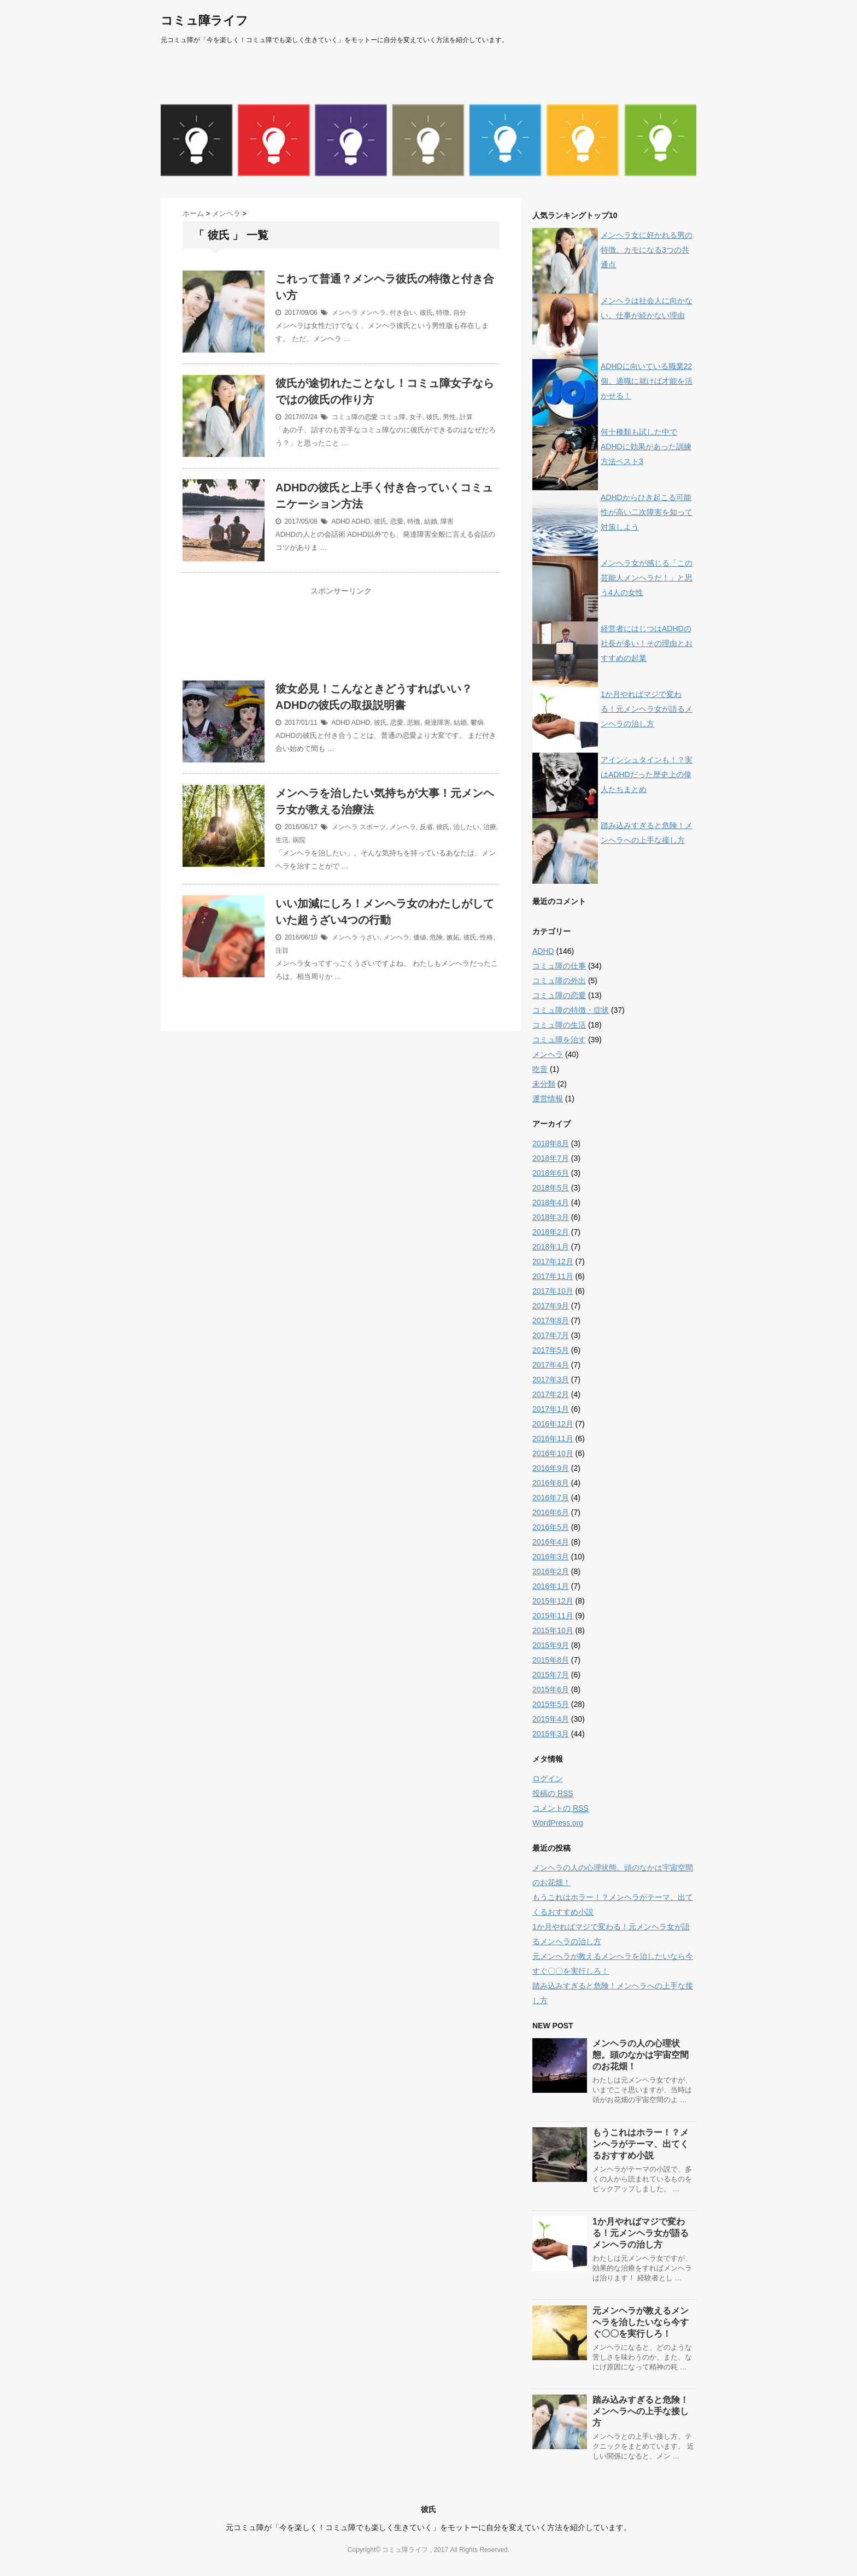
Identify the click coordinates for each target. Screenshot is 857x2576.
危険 (436, 937)
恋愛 (396, 521)
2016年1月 (550, 1586)
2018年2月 (550, 1232)
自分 (459, 312)
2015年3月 (550, 1733)
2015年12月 (552, 1601)
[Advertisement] (341, 640)
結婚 (430, 521)
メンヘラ (345, 312)
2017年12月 (552, 1261)
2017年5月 (550, 1350)
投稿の (552, 1793)
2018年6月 (550, 1173)
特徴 (442, 312)
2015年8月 (550, 1660)
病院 (299, 840)
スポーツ (373, 827)
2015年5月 (550, 1704)
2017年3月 (550, 1379)
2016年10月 (552, 1453)
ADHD (340, 521)
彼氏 (426, 312)
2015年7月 (550, 1674)
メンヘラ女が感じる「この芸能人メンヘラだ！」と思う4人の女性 (646, 578)
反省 (426, 827)
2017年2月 (550, 1394)
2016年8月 (550, 1482)
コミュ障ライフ (204, 20)
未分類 (543, 1083)
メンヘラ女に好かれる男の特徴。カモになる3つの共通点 (646, 250)
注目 (282, 950)
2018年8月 (550, 1143)
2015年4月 (550, 1719)
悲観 (413, 722)
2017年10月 (552, 1291)
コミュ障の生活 (559, 1024)
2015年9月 (550, 1645)
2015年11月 (552, 1615)
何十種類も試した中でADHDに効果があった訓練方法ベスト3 (646, 446)
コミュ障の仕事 (559, 965)
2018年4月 (550, 1202)
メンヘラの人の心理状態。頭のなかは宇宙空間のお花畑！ (640, 2055)
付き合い (403, 312)
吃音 (540, 1069)
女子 (415, 417)
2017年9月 (550, 1305)
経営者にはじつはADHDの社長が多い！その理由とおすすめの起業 (646, 643)
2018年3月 (550, 1217)
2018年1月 (550, 1246)
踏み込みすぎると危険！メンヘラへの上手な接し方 (640, 2411)
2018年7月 (550, 1158)
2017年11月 (552, 1276)
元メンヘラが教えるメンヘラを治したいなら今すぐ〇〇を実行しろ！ (640, 2322)
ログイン (547, 1778)
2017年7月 (550, 1335)
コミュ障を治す (559, 1039)
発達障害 (437, 722)
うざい (369, 937)
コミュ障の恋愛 (355, 417)
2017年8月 (550, 1320)
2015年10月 (552, 1630)
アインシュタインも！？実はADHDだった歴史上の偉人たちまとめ (646, 774)
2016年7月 (550, 1497)
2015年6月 (550, 1689)
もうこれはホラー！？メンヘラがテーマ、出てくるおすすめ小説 (640, 2144)
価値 (419, 937)
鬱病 (477, 722)
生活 (282, 840)
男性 (449, 417)
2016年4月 (550, 1542)
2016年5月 (550, 1527)
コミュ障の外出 (559, 980)
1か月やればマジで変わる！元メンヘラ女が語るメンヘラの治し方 (646, 709)
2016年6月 (550, 1512)
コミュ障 (392, 417)
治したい (466, 827)
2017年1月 (550, 1409)
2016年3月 (550, 1556)
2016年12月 (552, 1423)
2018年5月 (550, 1187)
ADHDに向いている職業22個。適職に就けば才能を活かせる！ (646, 381)
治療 (489, 827)
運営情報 (547, 1098)
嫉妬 (453, 937)
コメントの (560, 1808)
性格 (486, 937)
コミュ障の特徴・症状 (570, 1010)
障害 (447, 521)
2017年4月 (550, 1364)
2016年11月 (552, 1438)
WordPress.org (557, 1822)
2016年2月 (550, 1571)
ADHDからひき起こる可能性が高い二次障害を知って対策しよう (646, 512)
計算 (466, 417)
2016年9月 (550, 1468)
